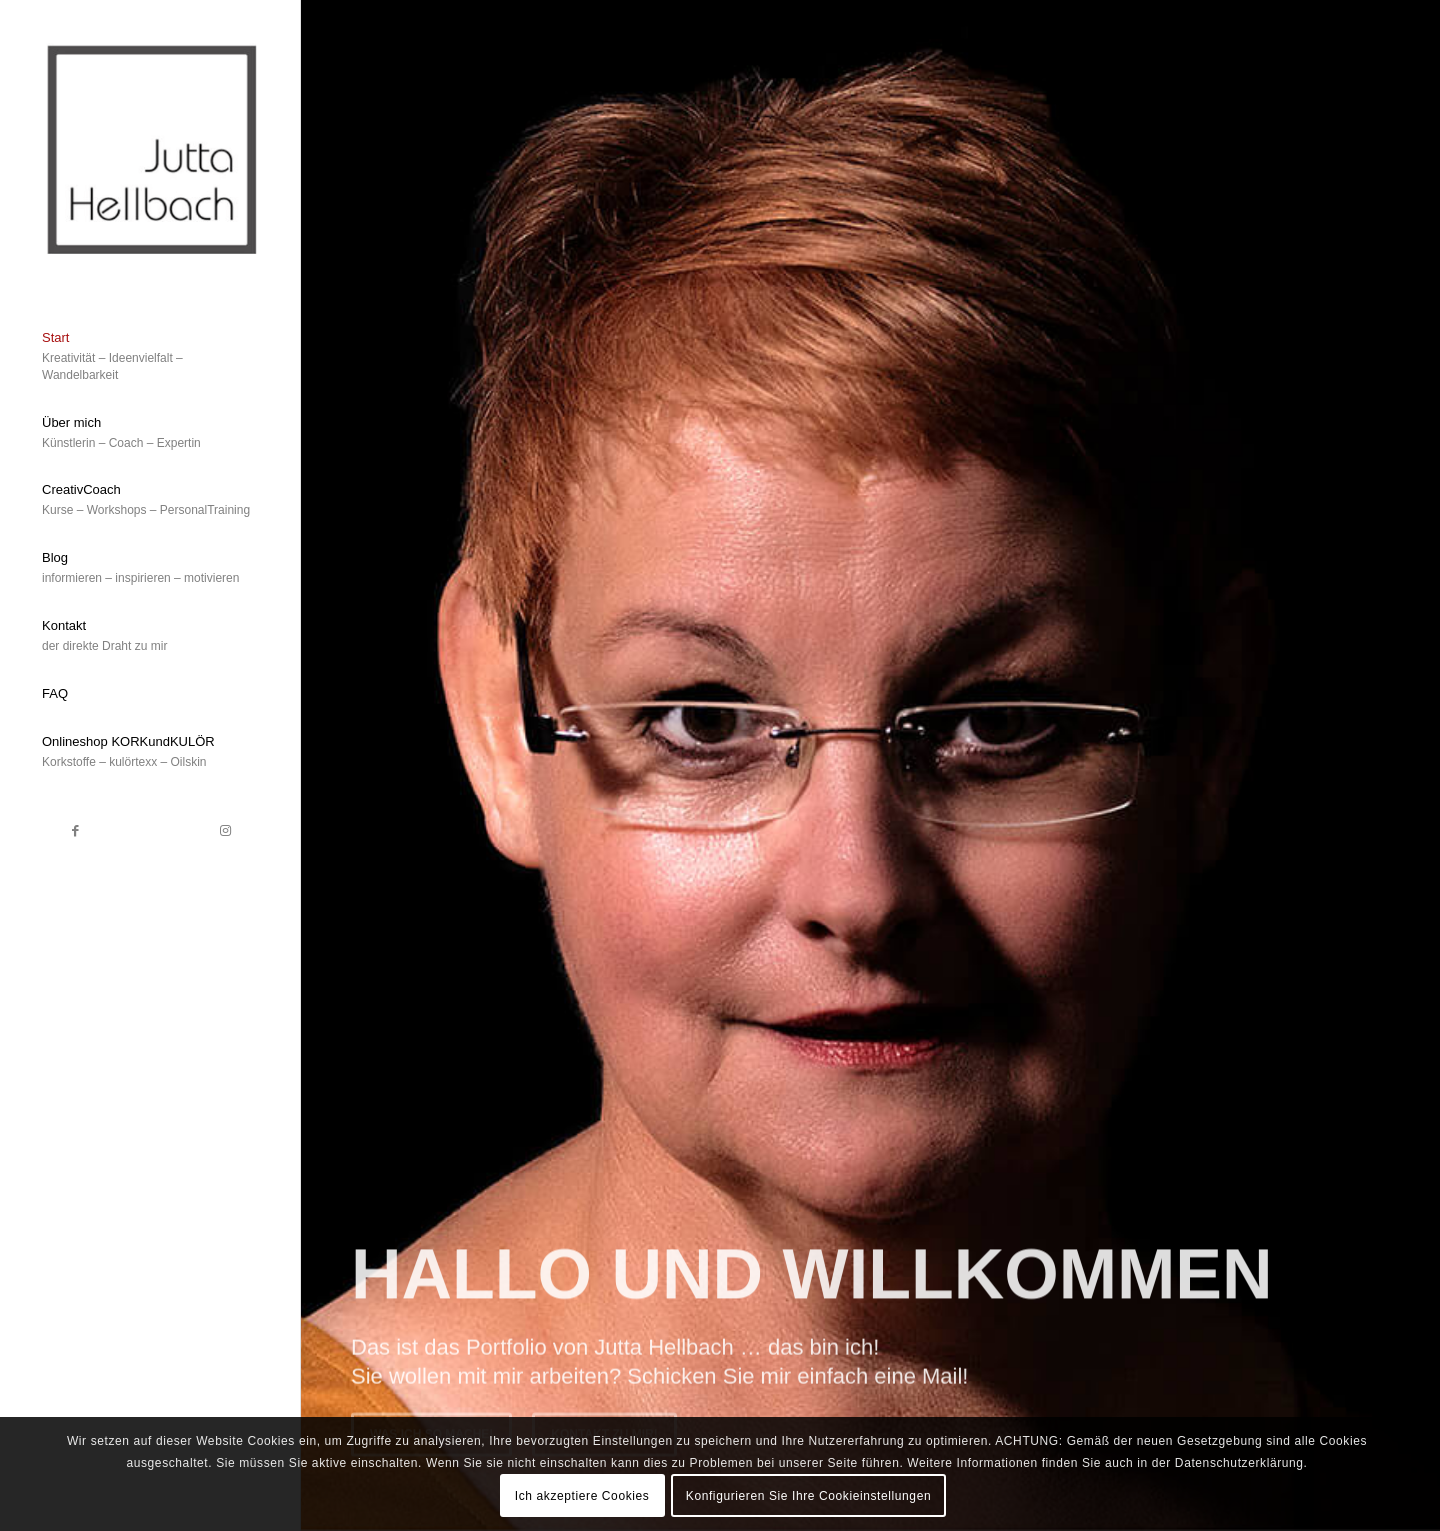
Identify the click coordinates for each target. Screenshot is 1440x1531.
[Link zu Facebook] (75, 831)
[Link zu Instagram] (225, 831)
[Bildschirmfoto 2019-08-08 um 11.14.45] (150, 147)
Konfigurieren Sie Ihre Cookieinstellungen (808, 1496)
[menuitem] (150, 357)
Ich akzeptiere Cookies (582, 1496)
